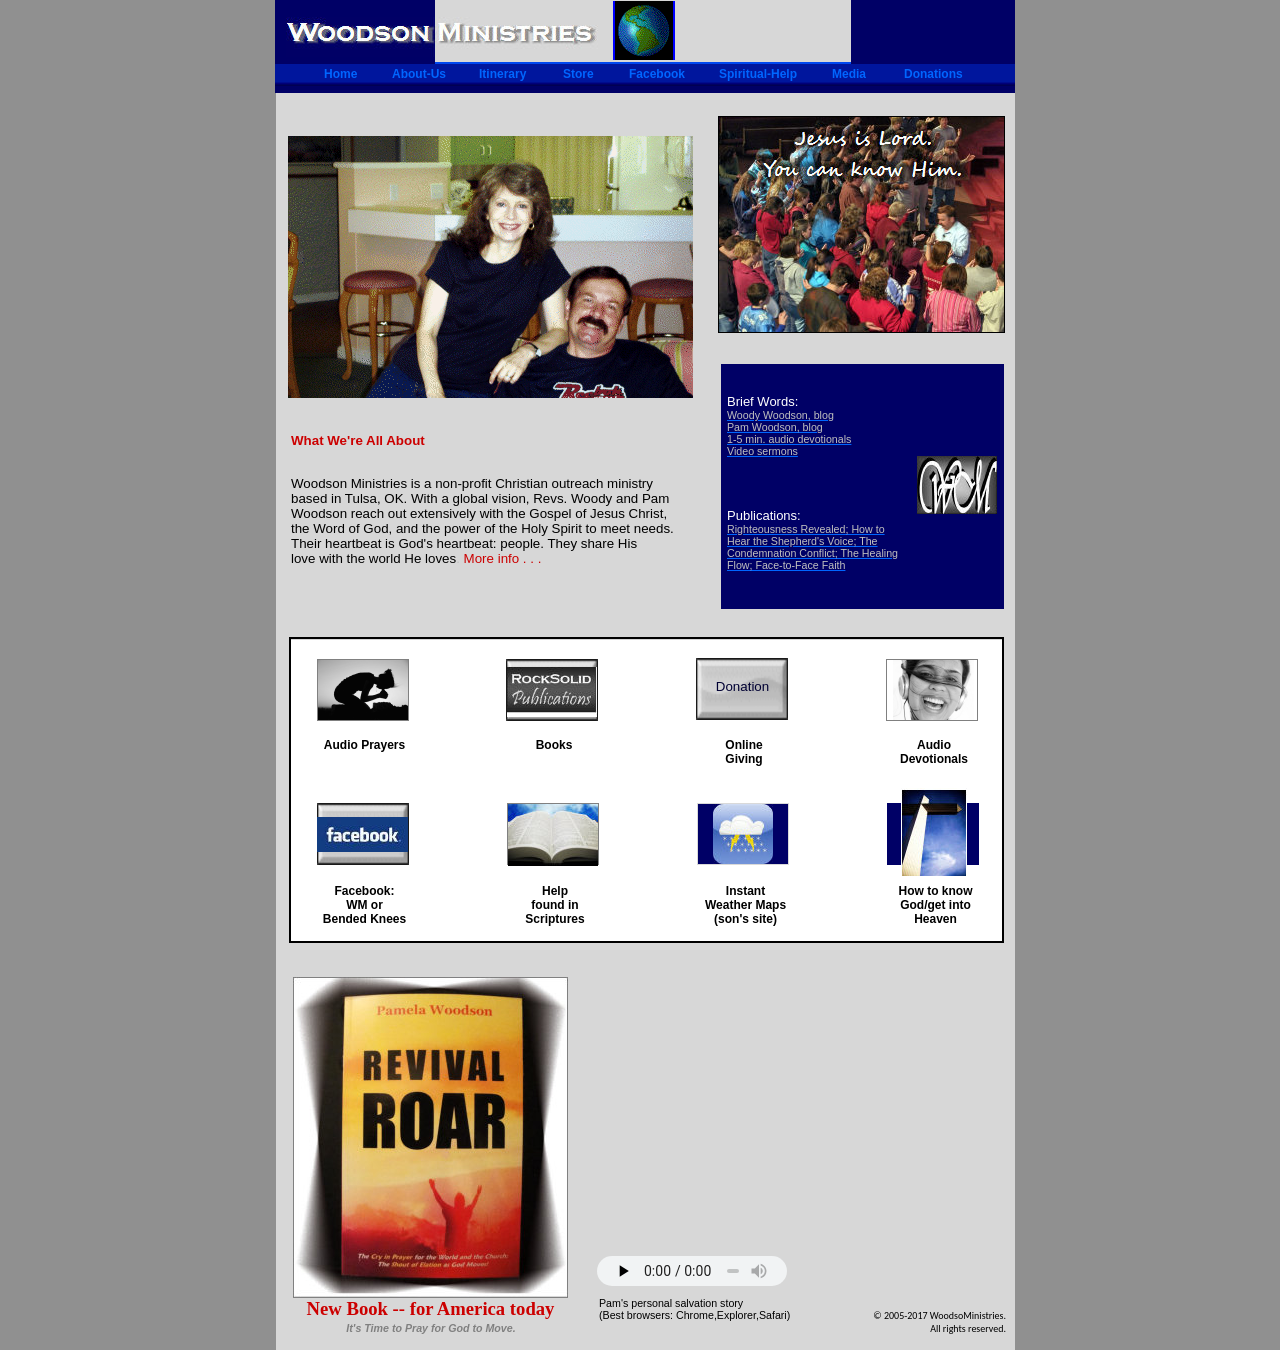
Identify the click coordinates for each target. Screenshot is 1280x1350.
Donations (933, 74)
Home (340, 74)
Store (578, 74)
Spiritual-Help (758, 74)
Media (849, 74)
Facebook (657, 74)
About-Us (419, 74)
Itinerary (502, 74)
